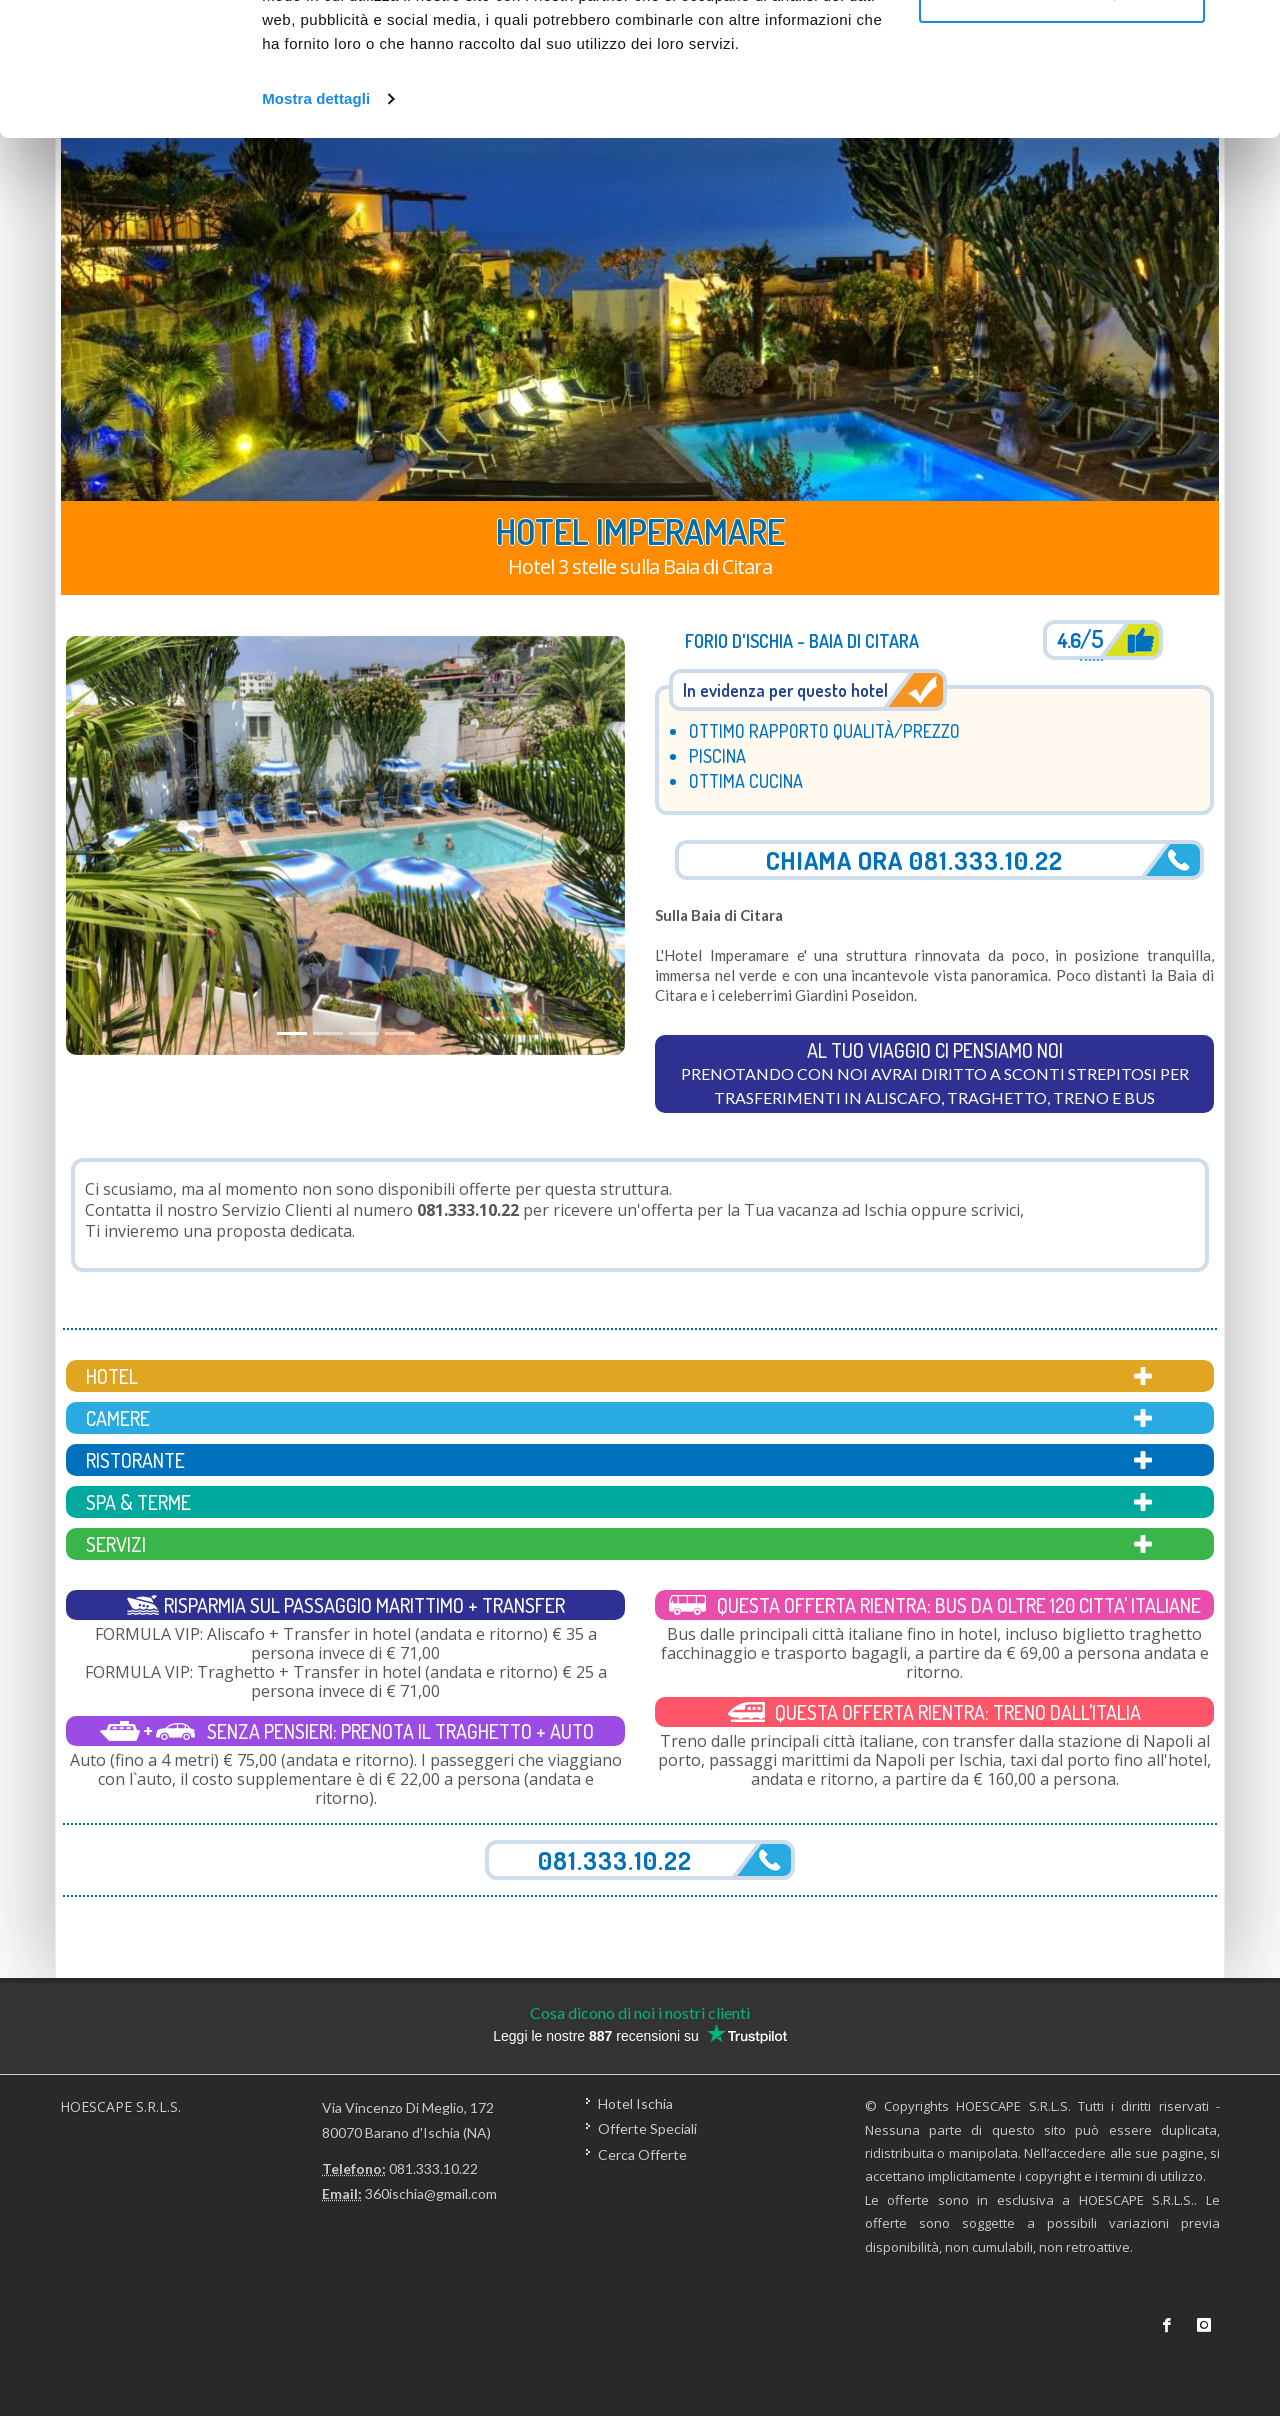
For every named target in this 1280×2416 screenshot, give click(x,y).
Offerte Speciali (647, 2128)
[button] (108, 845)
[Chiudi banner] (1249, 31)
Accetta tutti (1062, 52)
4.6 (1080, 641)
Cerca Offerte (642, 2153)
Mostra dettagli (316, 223)
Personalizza (1062, 118)
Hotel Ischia (635, 2103)
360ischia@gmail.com (431, 2193)
